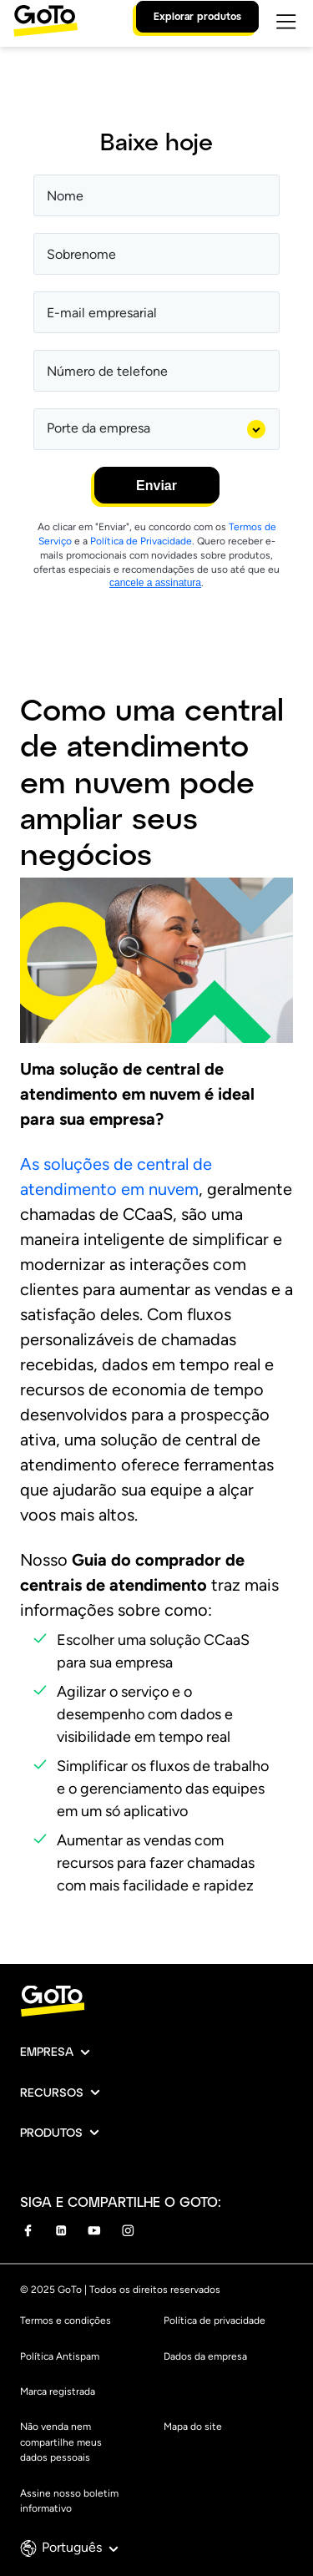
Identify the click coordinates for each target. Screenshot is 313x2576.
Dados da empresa (205, 2356)
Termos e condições (65, 2320)
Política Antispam (59, 2356)
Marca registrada (57, 2391)
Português (80, 2547)
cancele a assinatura (155, 583)
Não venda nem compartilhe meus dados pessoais (61, 2442)
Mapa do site (193, 2426)
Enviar (156, 485)
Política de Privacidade (141, 541)
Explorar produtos (197, 16)
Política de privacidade (214, 2320)
